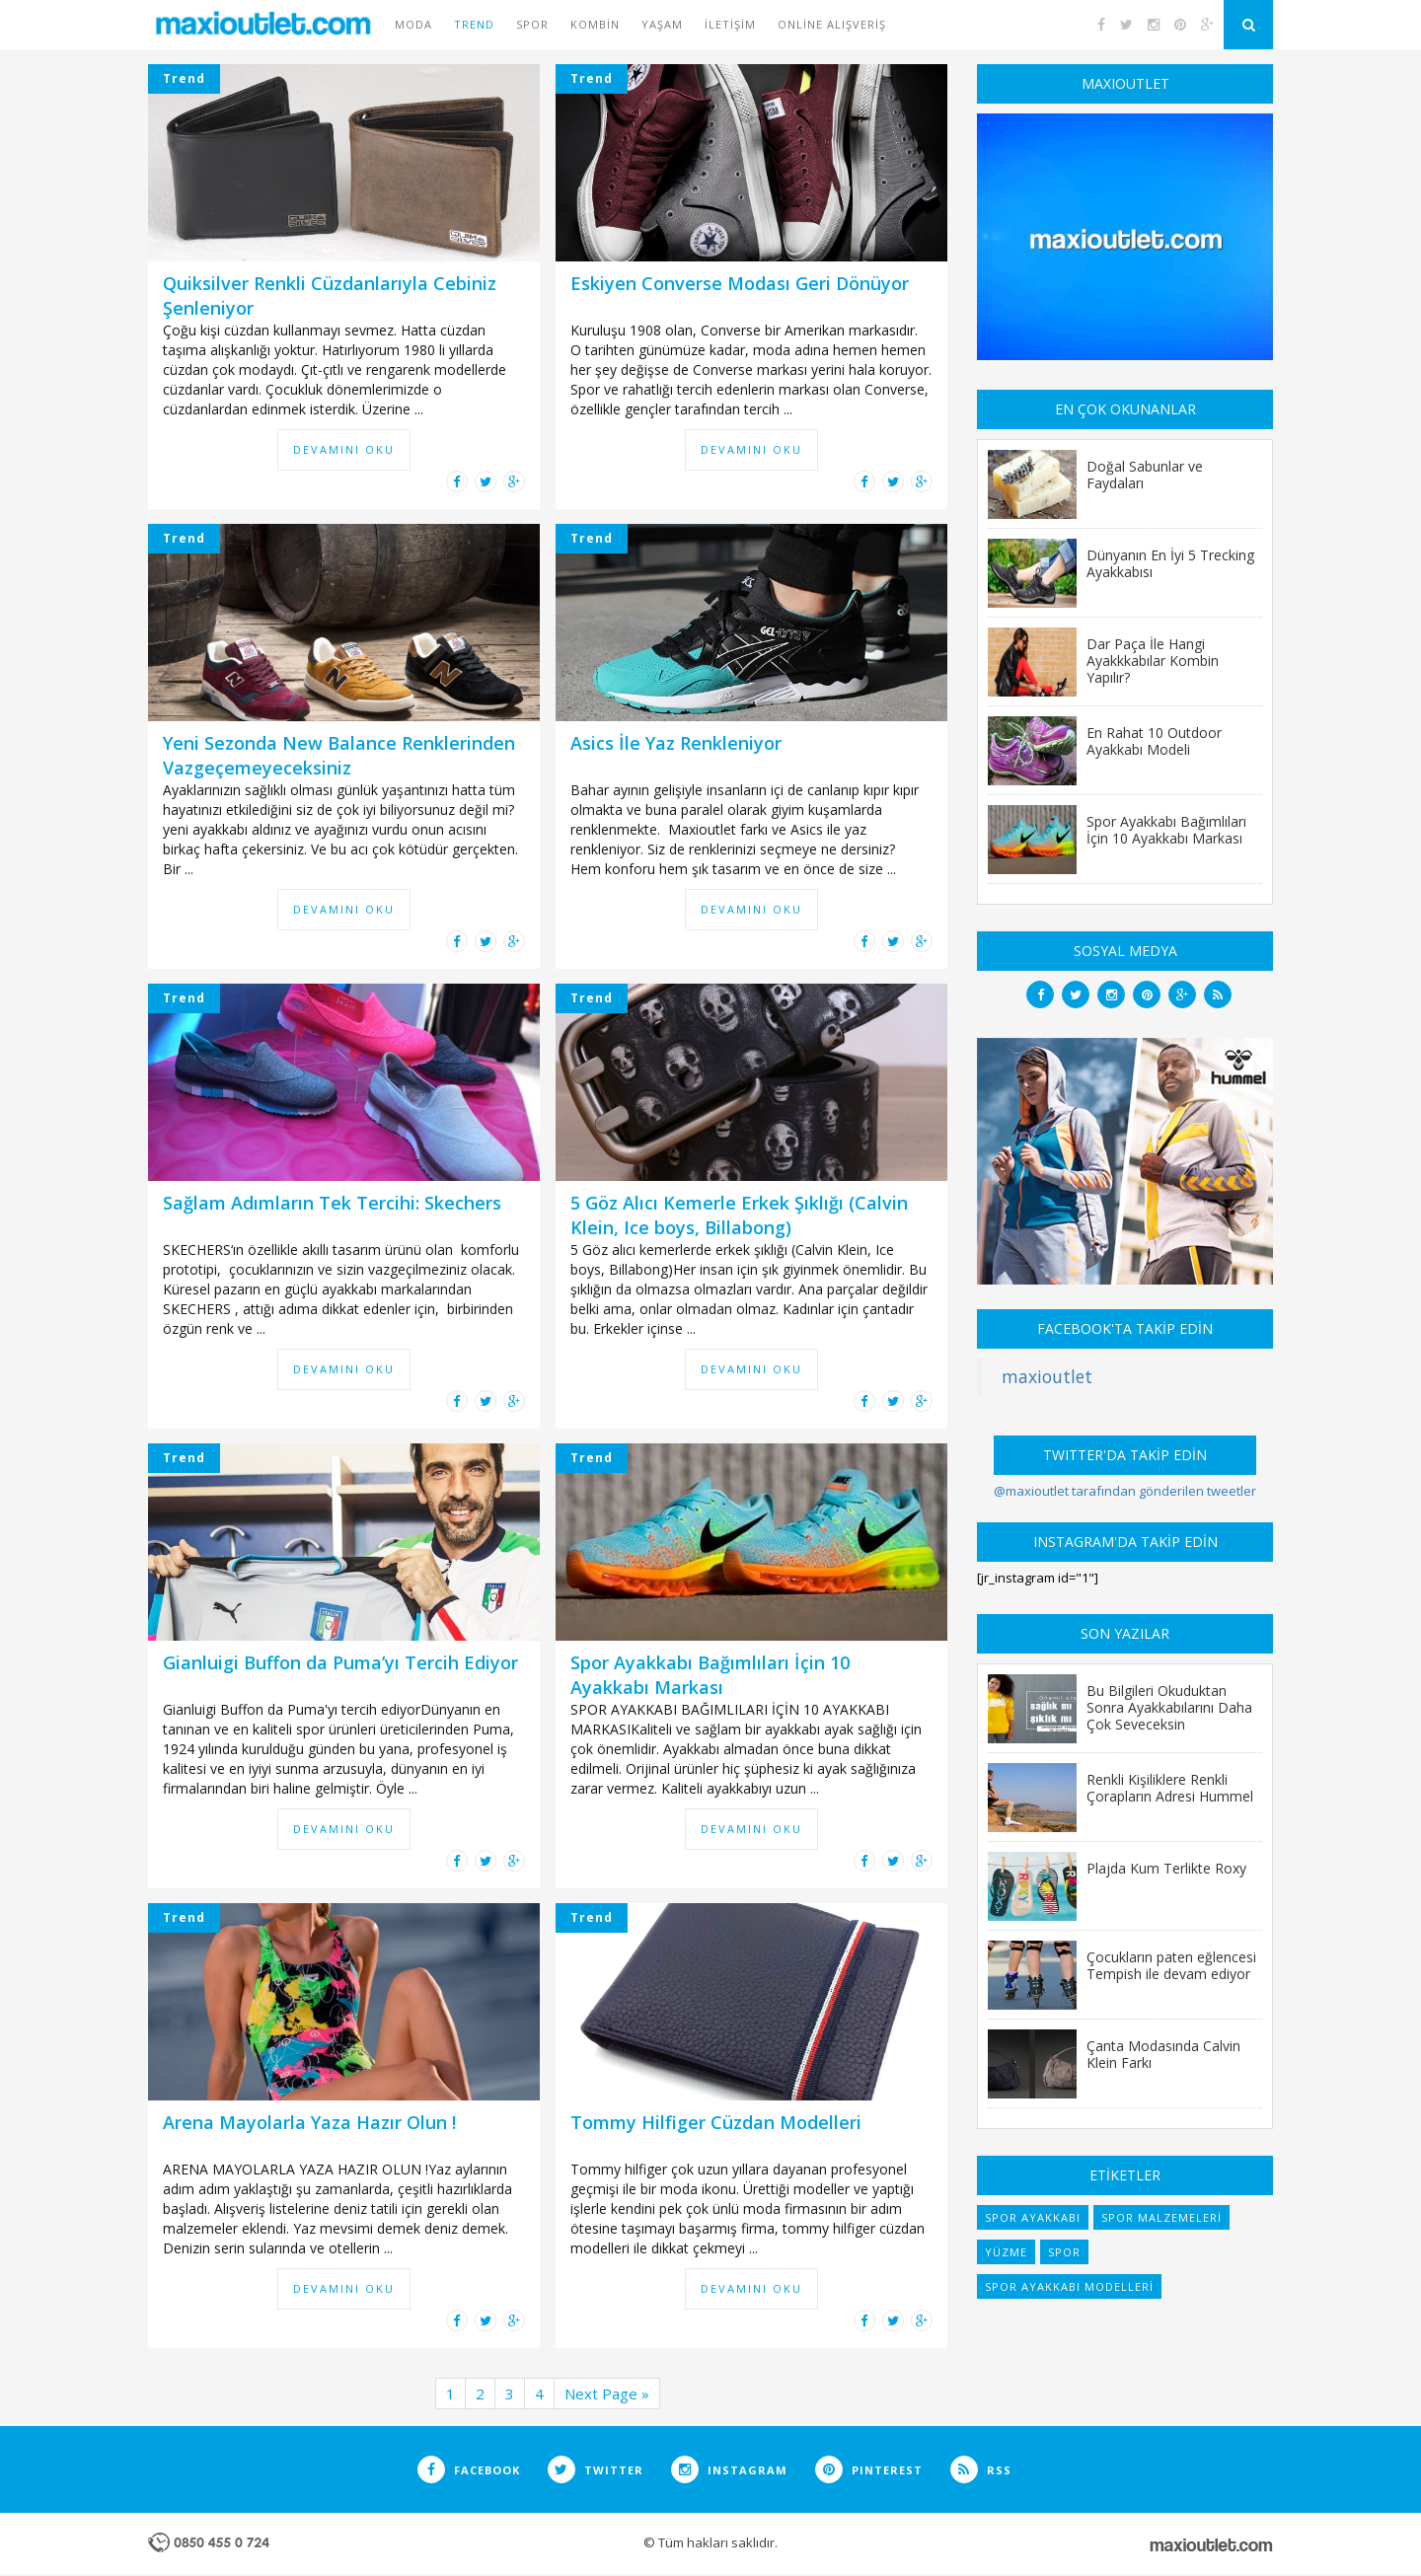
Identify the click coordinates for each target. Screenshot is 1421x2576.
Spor (532, 24)
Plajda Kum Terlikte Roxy (1166, 1868)
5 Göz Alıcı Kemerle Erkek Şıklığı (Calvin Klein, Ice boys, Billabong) (739, 1215)
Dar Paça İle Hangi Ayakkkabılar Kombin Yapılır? (1152, 660)
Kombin (595, 24)
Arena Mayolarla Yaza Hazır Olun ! (309, 2122)
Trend (474, 24)
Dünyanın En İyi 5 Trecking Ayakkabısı (1170, 563)
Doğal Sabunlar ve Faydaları (1144, 474)
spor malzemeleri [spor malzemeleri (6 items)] (1161, 2217)
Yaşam (662, 24)
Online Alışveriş (832, 24)
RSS (980, 2470)
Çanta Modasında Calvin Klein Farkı (1163, 2053)
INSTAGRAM (729, 2470)
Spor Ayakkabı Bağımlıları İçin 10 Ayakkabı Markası (710, 1675)
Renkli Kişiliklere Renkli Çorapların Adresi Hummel (1169, 1787)
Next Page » (606, 2393)
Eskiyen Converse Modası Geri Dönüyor (739, 283)
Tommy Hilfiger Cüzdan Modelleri (715, 2122)
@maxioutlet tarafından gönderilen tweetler (1125, 1491)
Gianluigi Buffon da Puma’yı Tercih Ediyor (340, 1662)
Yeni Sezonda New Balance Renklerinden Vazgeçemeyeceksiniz (339, 755)
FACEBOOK (468, 2470)
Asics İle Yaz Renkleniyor (676, 743)
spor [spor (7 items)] (1064, 2252)
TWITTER (595, 2470)
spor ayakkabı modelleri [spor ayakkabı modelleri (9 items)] (1069, 2286)
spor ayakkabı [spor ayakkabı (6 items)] (1033, 2217)
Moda (413, 24)
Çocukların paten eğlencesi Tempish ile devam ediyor (1171, 1965)
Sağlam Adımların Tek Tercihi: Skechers (332, 1202)
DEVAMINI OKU (344, 449)
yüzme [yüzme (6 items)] (1006, 2252)
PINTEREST (869, 2470)
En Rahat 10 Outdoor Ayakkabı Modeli (1154, 740)
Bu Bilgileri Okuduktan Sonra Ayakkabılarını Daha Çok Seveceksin (1169, 1706)
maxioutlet (1047, 1376)
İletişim (730, 24)
